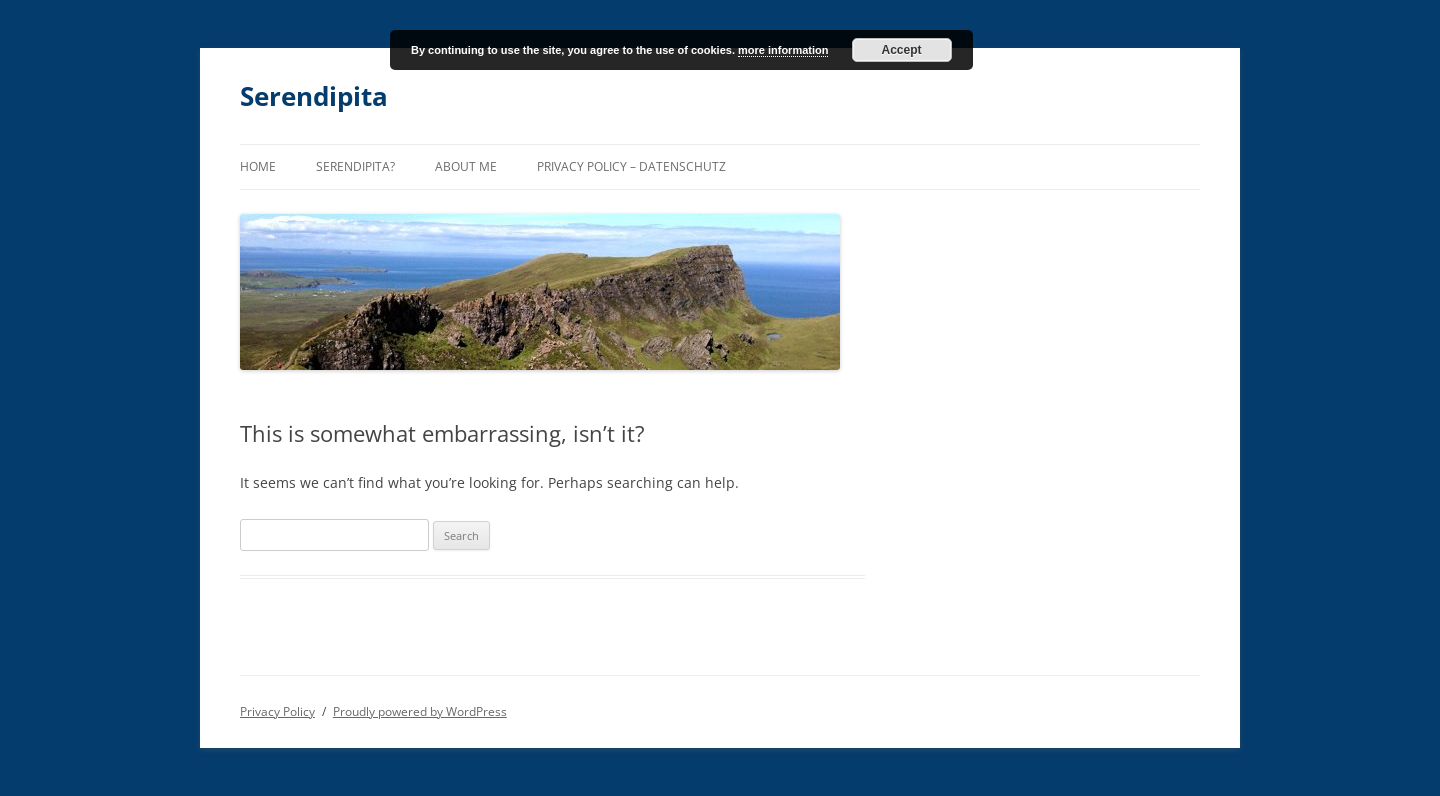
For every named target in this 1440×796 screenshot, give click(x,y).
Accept (902, 50)
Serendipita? (355, 166)
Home (258, 166)
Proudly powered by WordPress (420, 711)
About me (466, 166)
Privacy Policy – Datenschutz (631, 166)
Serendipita (314, 96)
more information (783, 50)
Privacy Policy (277, 711)
